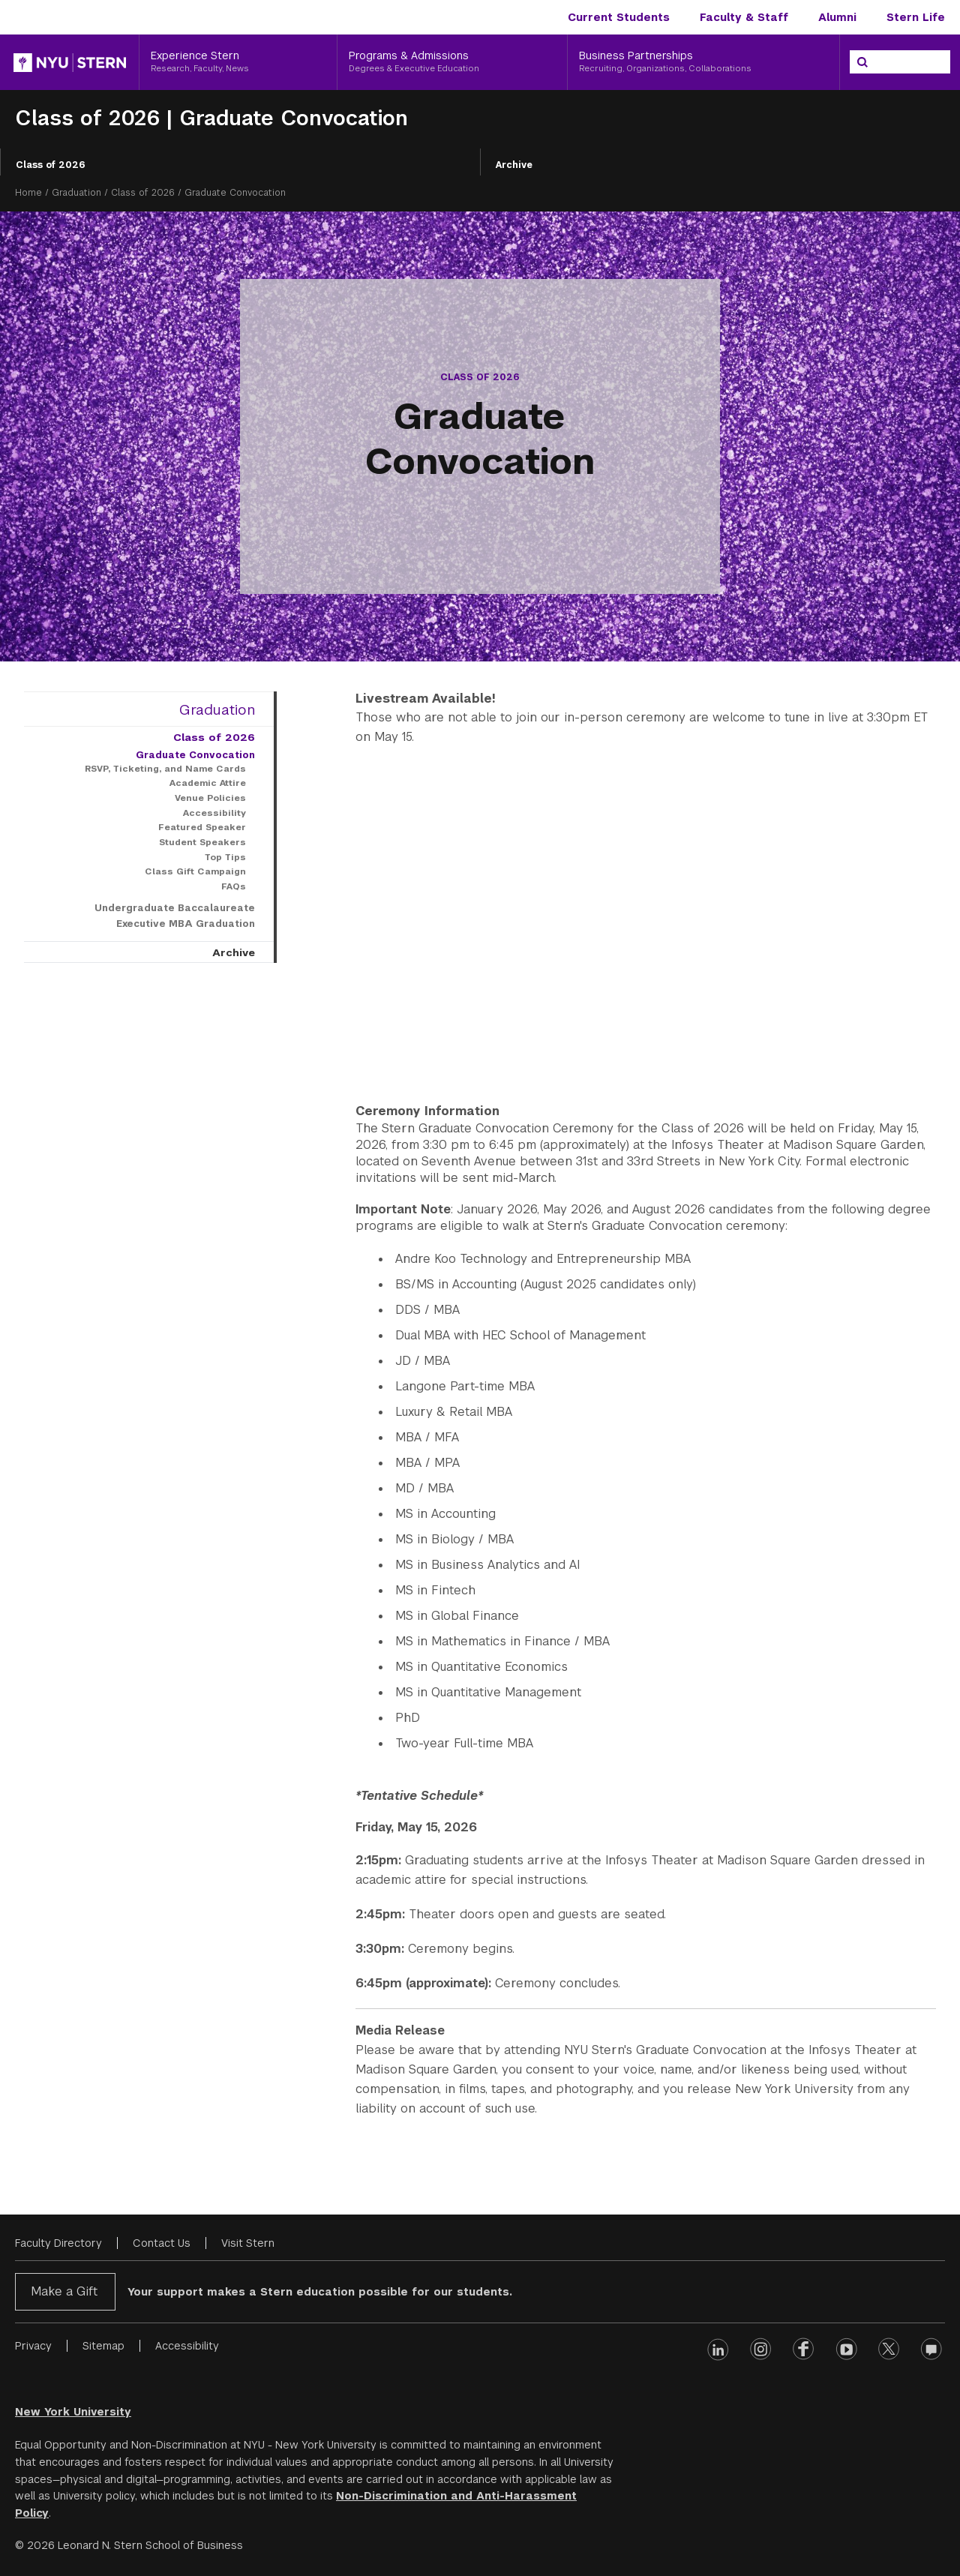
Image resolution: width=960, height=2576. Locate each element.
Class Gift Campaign (195, 871)
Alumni (837, 17)
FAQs (233, 886)
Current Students (619, 17)
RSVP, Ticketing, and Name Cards (165, 768)
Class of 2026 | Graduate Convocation (211, 118)
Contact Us (161, 2243)
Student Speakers (202, 842)
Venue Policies (210, 798)
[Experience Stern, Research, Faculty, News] (238, 62)
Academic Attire (208, 783)
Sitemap (103, 2346)
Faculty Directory (58, 2243)
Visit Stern (247, 2243)
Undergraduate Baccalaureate (174, 908)
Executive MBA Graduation (185, 924)
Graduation (76, 193)
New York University (73, 2412)
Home (28, 193)
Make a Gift (64, 2291)
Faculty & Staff (744, 17)
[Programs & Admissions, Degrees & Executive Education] (452, 62)
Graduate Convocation (195, 755)
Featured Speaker (202, 827)
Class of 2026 (51, 165)
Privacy (33, 2346)
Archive (514, 165)
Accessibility (214, 813)
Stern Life (915, 17)
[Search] (862, 62)
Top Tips (225, 857)
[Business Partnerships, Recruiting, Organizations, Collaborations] (703, 62)
